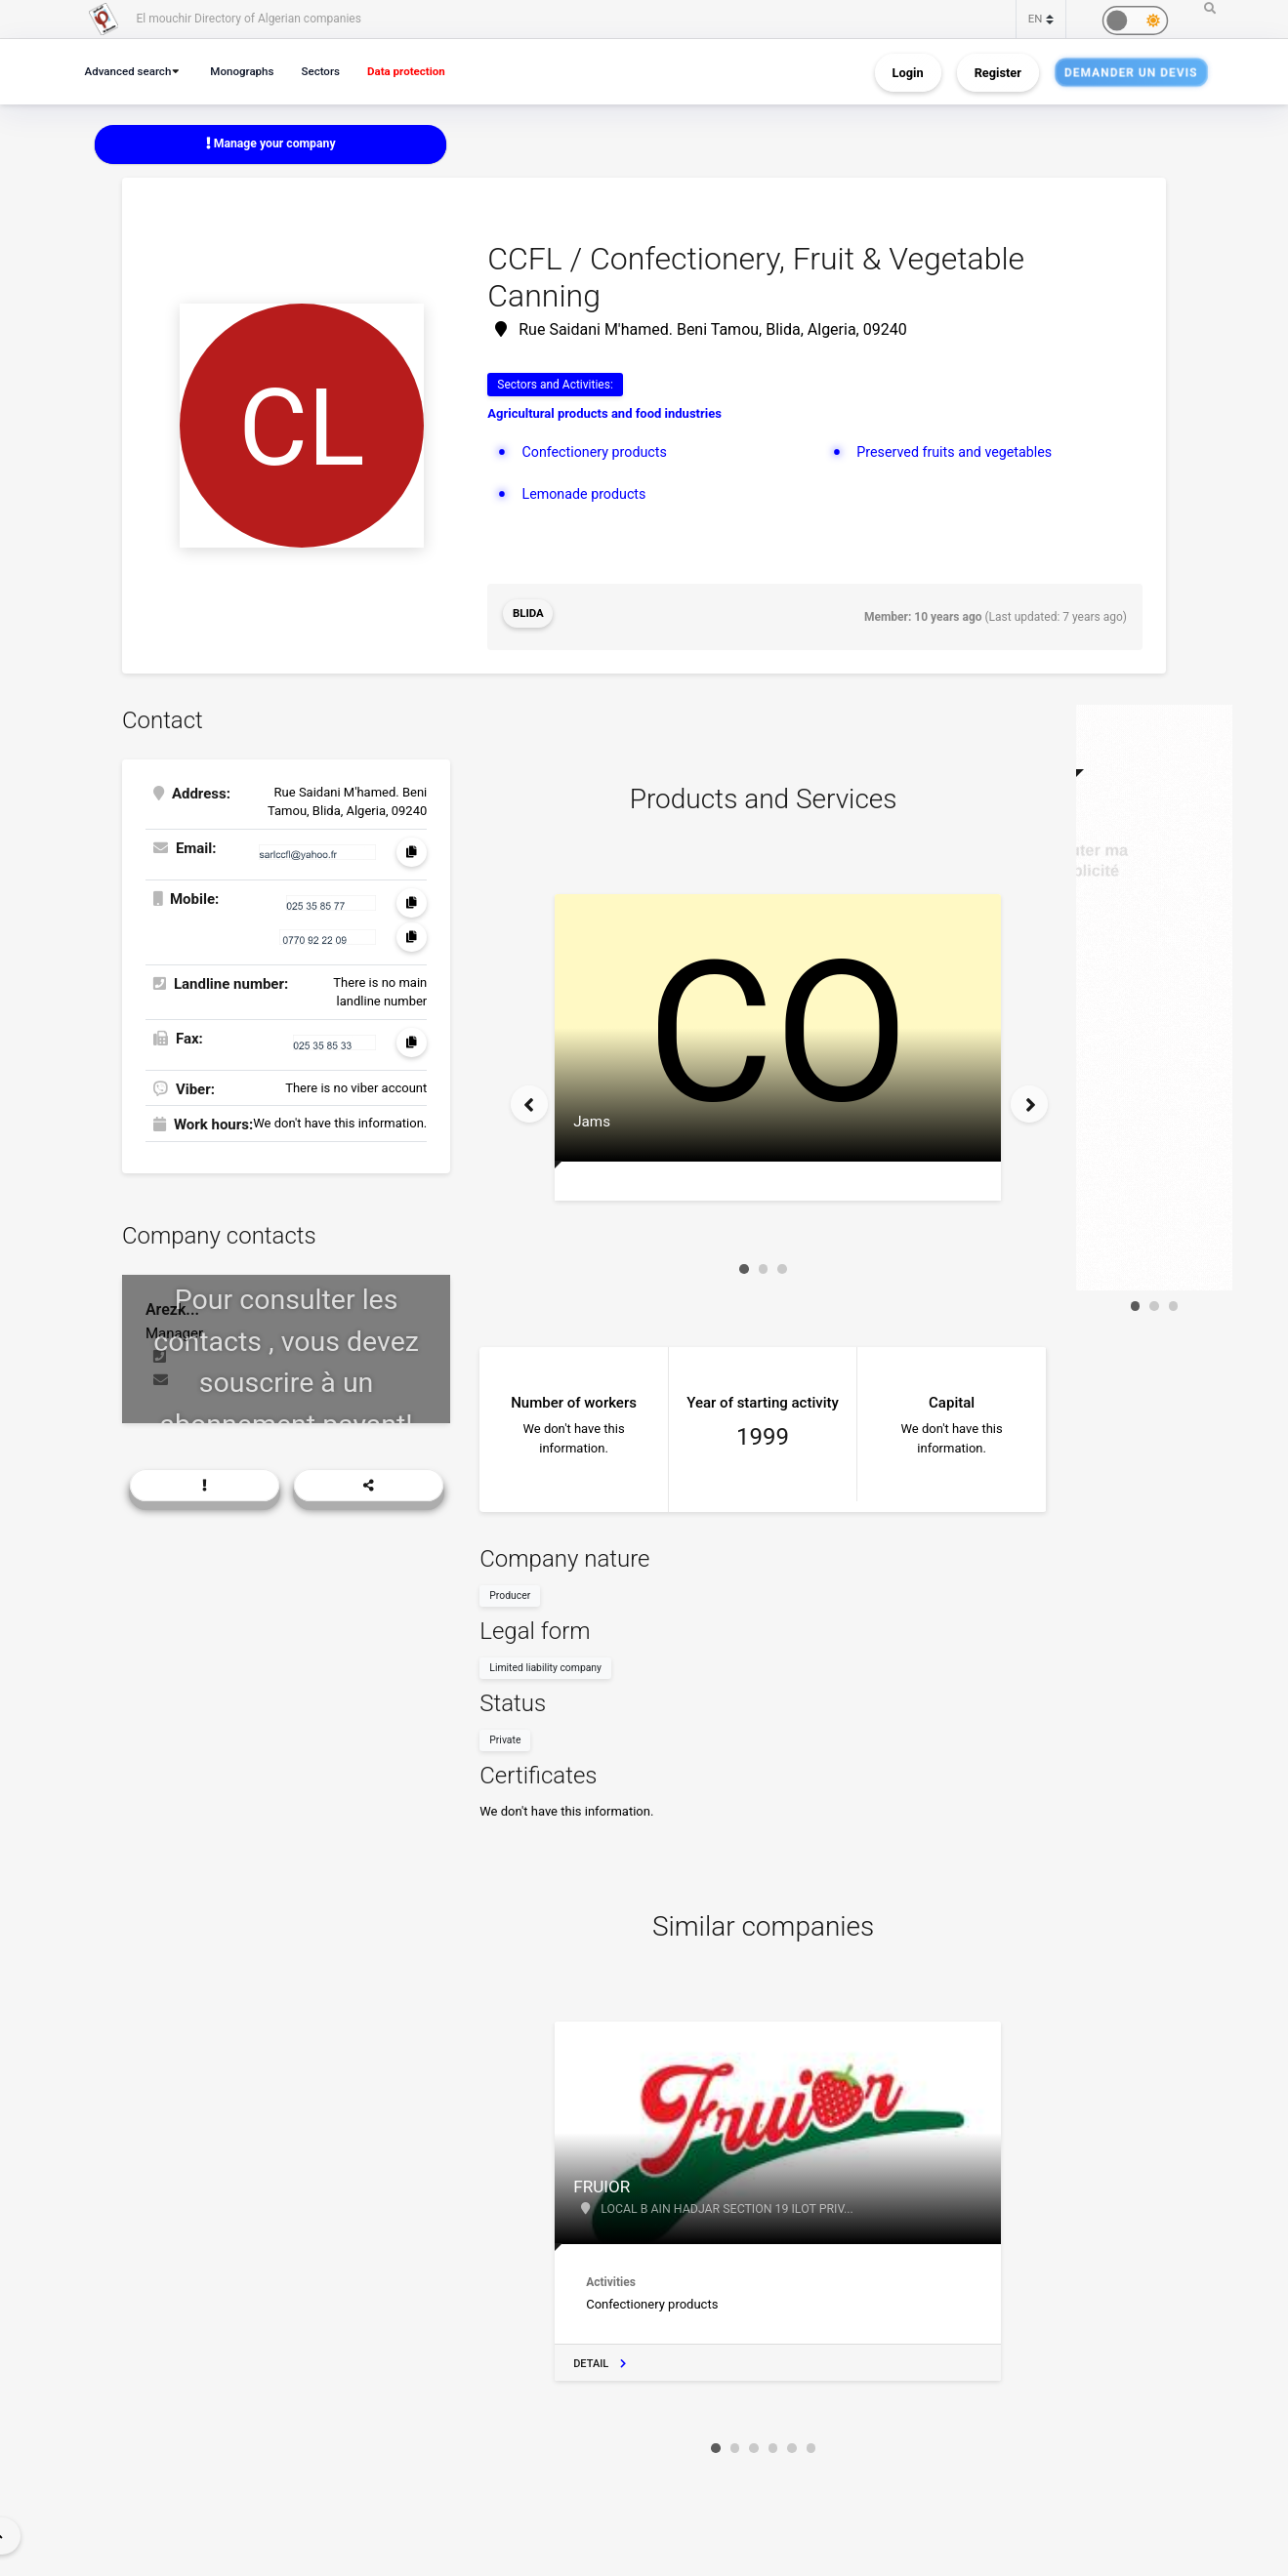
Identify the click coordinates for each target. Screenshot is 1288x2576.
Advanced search (131, 70)
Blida (529, 616)
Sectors (332, 70)
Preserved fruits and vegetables (958, 453)
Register (998, 71)
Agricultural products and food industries (604, 415)
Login (908, 71)
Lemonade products (586, 496)
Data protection (423, 70)
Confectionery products (597, 453)
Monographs (251, 70)
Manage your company (271, 144)
